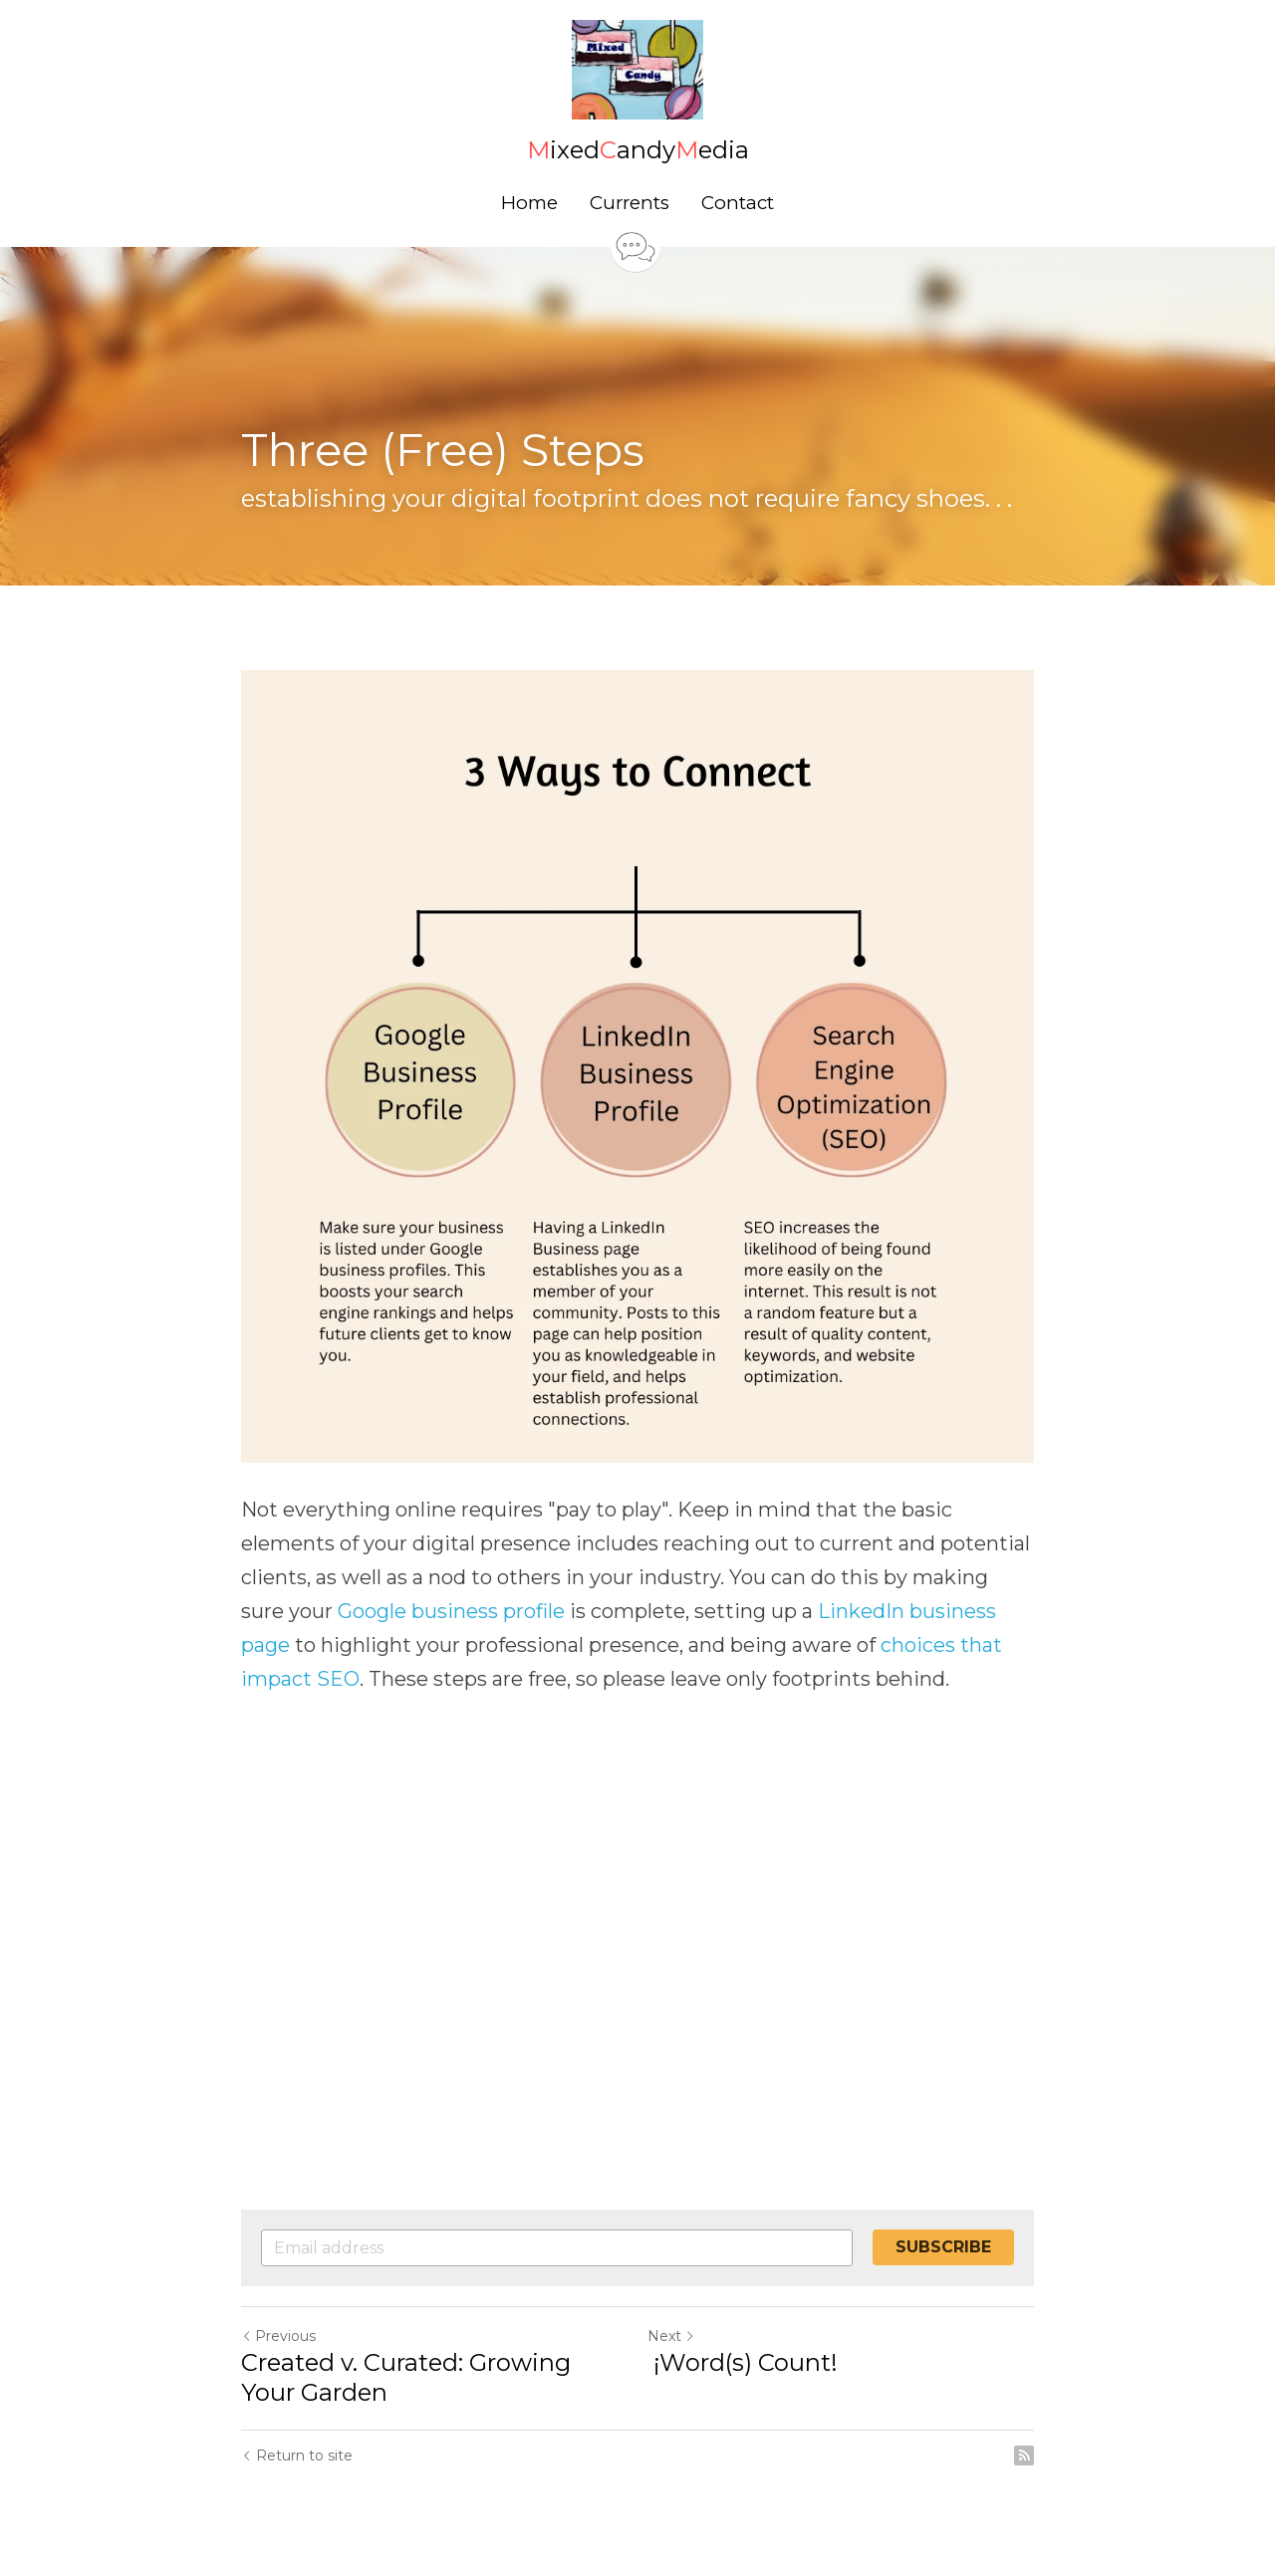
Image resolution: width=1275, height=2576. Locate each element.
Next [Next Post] (671, 2336)
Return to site (297, 2455)
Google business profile (451, 1611)
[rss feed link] (1024, 2455)
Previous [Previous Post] (278, 2336)
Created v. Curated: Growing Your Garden (406, 2377)
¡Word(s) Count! (745, 2362)
